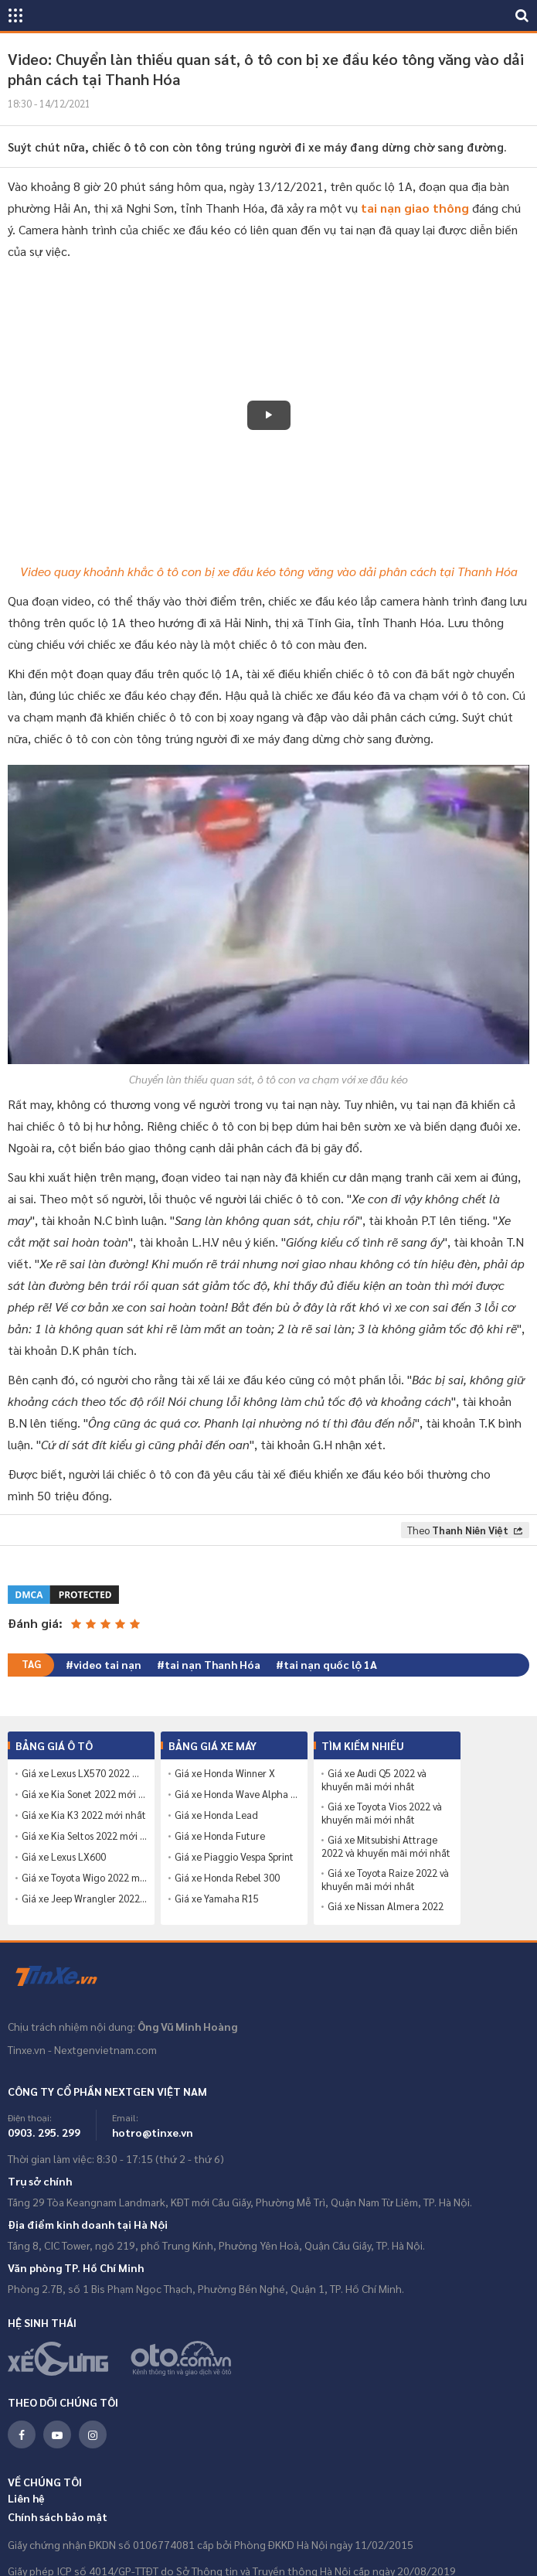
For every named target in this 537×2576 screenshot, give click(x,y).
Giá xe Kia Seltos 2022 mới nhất (84, 1836)
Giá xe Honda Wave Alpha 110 (237, 1794)
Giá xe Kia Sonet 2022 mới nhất (84, 1794)
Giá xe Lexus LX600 (64, 1857)
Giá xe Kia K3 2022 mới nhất (84, 1815)
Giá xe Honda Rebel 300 (227, 1877)
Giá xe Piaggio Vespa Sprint (234, 1857)
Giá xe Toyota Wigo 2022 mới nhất (84, 1877)
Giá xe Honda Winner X (225, 1773)
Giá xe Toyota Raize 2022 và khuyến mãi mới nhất (385, 1879)
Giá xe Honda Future (220, 1836)
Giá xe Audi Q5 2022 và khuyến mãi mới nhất (374, 1780)
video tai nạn (107, 1664)
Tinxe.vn (66, 1976)
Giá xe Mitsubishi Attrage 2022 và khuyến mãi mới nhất (385, 1846)
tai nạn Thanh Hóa (212, 1664)
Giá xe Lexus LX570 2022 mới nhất (84, 1773)
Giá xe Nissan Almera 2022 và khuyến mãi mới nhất (382, 1913)
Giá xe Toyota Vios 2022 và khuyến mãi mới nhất (381, 1813)
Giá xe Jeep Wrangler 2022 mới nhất (84, 1898)
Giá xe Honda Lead (216, 1815)
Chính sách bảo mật (57, 2516)
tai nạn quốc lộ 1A (330, 1664)
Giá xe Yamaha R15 (217, 1898)
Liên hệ (26, 2498)
